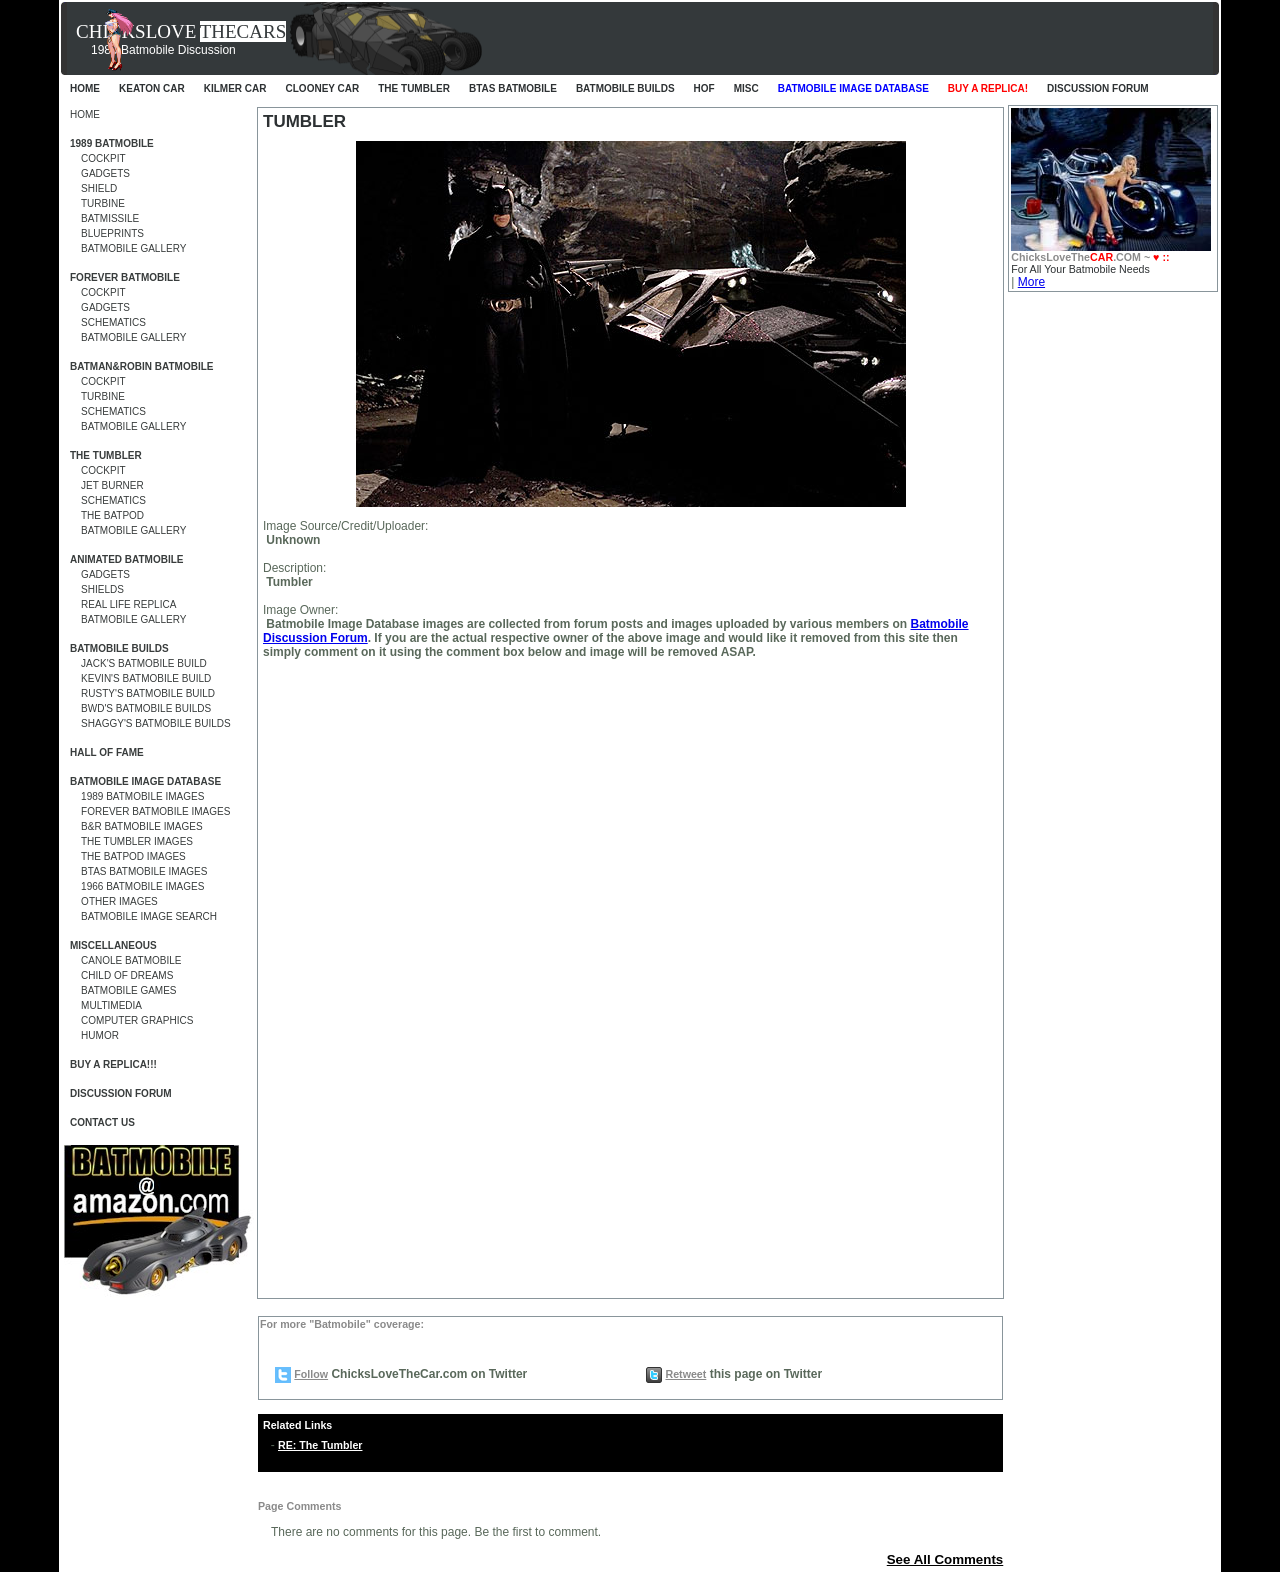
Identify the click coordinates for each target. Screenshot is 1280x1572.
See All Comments (945, 1559)
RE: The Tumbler (320, 1445)
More (1031, 282)
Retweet (685, 1374)
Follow (311, 1374)
